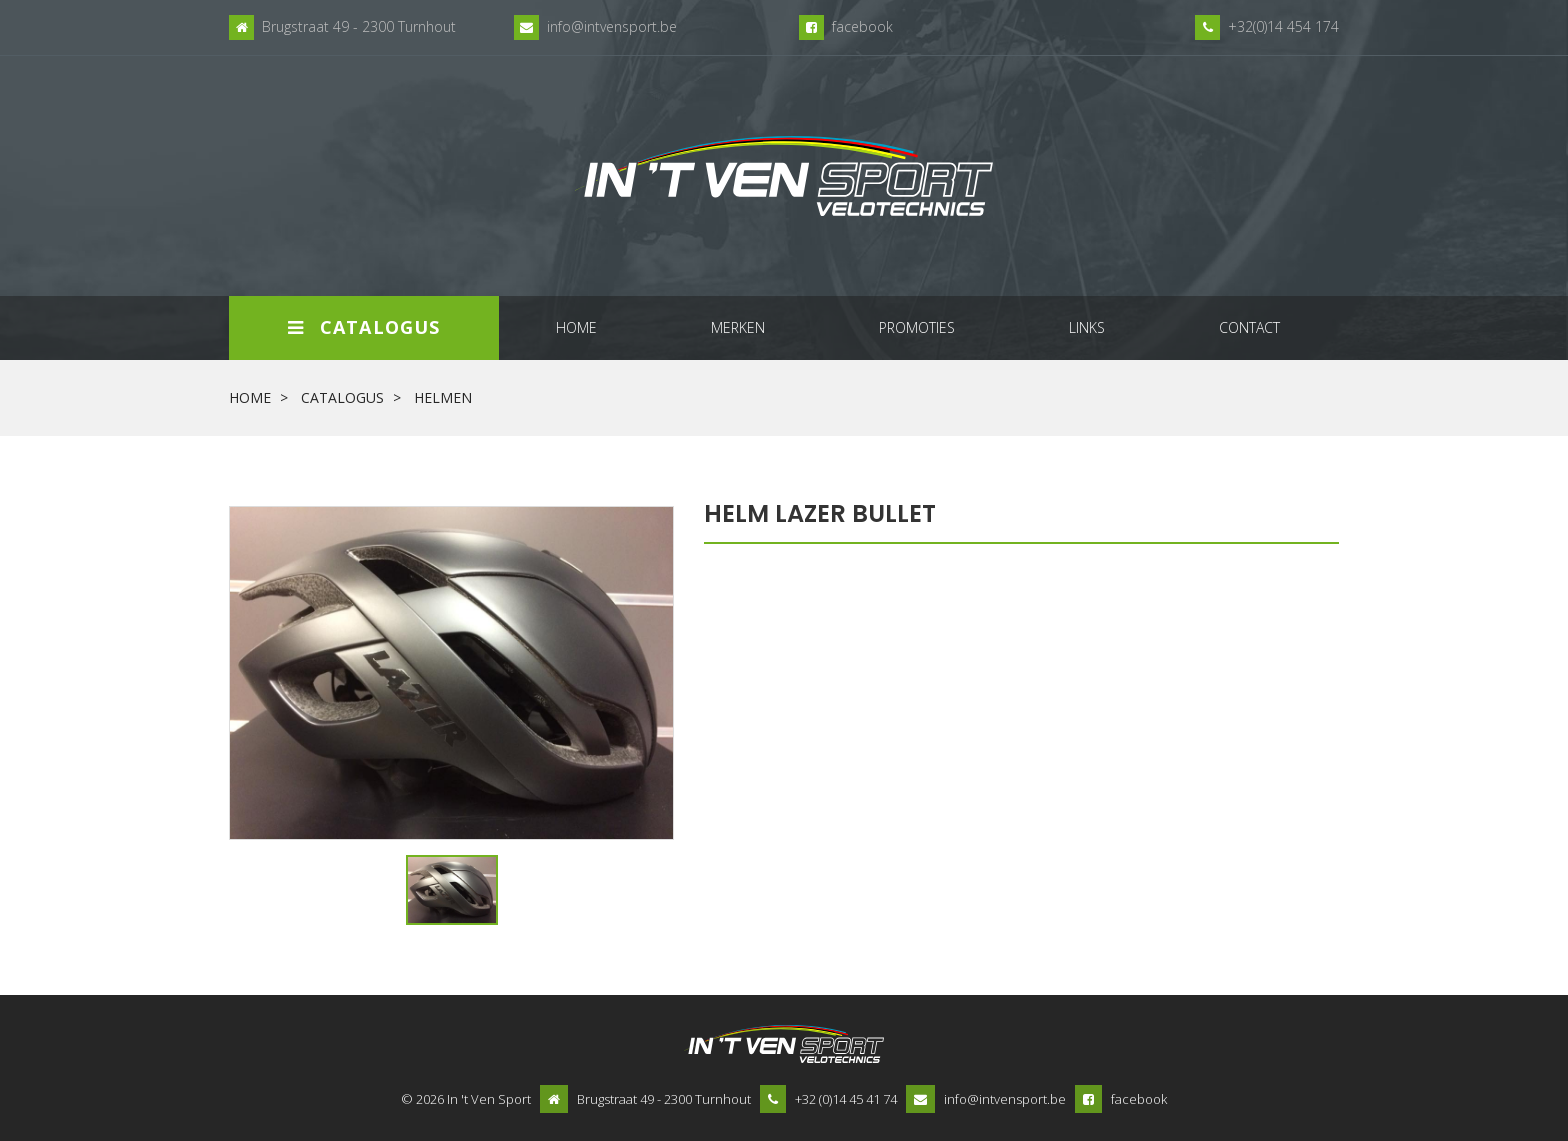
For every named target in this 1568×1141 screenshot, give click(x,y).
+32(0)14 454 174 (1283, 26)
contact (1249, 327)
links (1087, 327)
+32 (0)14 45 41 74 (846, 1099)
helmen (443, 397)
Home (250, 397)
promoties (917, 327)
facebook (862, 26)
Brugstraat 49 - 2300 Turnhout (359, 26)
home (576, 327)
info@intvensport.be (612, 26)
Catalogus (364, 327)
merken (738, 327)
